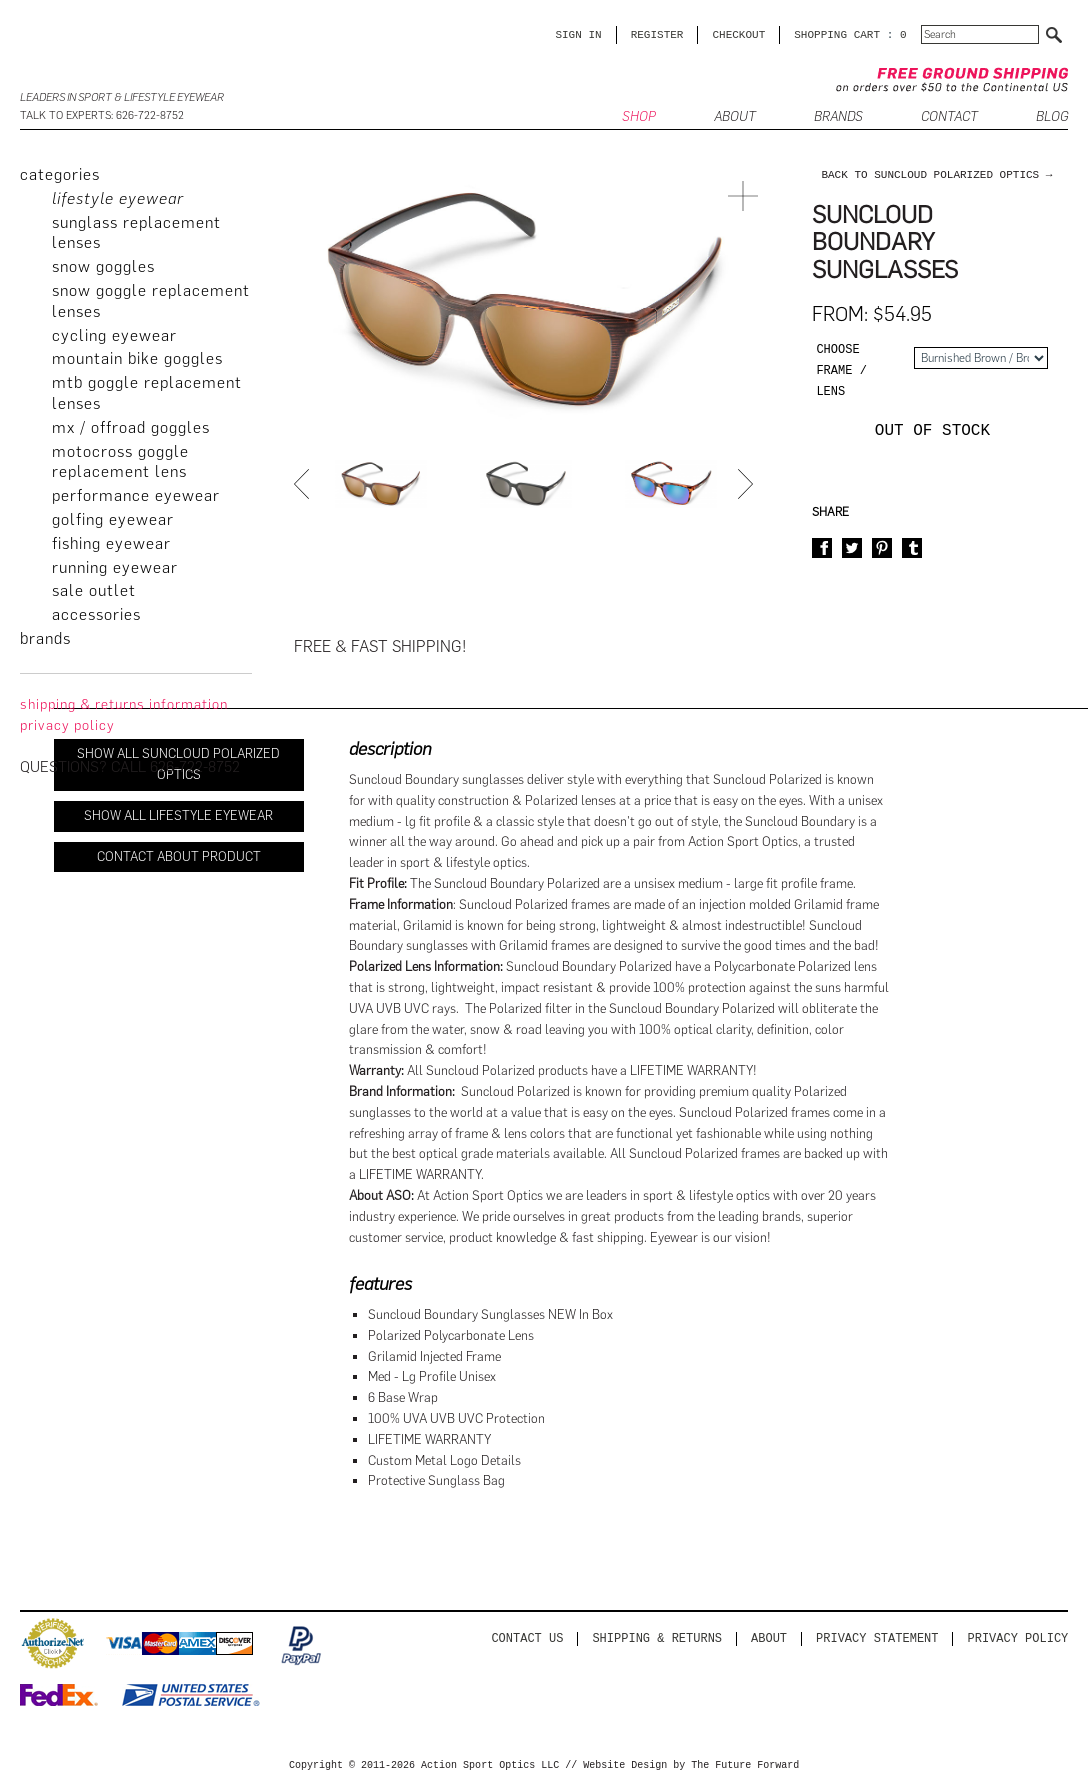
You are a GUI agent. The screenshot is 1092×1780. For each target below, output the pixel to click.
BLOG (1052, 117)
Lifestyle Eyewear (118, 198)
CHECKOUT (738, 34)
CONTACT (949, 117)
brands (45, 638)
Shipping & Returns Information (124, 704)
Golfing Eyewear (113, 519)
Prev (304, 484)
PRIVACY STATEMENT (877, 1638)
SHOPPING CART (837, 34)
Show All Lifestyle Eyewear (178, 815)
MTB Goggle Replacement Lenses (147, 393)
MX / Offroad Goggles (131, 427)
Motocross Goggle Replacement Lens (120, 462)
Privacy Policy (1018, 1638)
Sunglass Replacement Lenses (136, 233)
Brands (838, 117)
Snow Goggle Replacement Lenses (151, 301)
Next (748, 484)
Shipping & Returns (657, 1638)
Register (657, 34)
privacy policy (67, 725)
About (769, 1638)
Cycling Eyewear (114, 335)
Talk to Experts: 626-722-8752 (102, 115)
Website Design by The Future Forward (691, 1766)
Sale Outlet (94, 590)
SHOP (639, 117)
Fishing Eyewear (111, 543)
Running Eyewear (115, 567)
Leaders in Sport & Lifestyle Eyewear (122, 97)
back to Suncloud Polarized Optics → (936, 174)
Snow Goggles (103, 266)
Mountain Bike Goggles (137, 358)
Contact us (527, 1638)
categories (60, 174)
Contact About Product (179, 856)
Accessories (96, 614)
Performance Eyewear (136, 495)
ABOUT (735, 117)
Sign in (578, 34)
